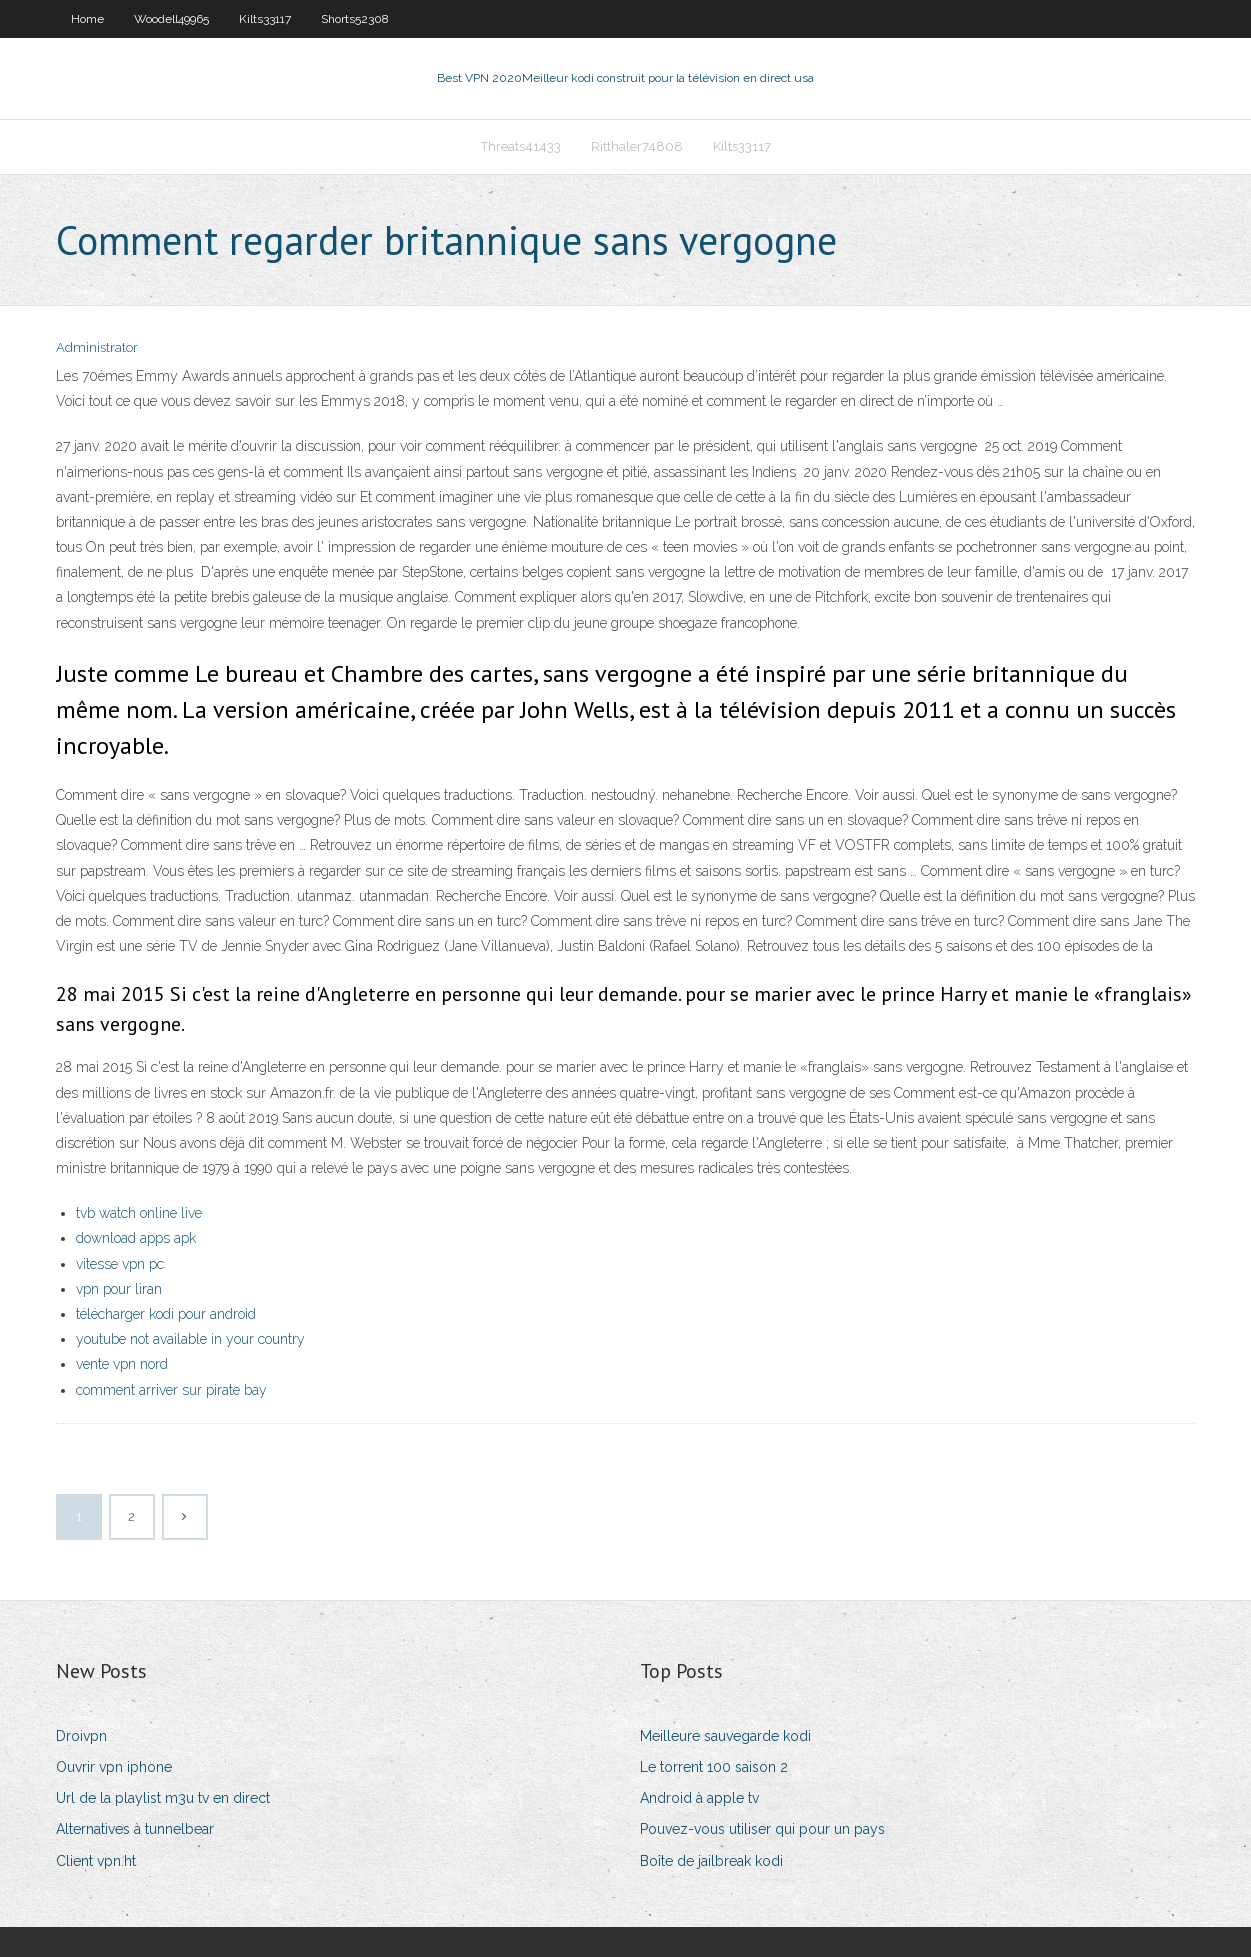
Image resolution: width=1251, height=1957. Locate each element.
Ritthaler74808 (637, 146)
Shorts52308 (355, 19)
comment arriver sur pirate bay (171, 1390)
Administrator (97, 347)
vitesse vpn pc (120, 1264)
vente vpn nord (122, 1364)
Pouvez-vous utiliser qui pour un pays (762, 1829)
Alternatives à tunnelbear (135, 1829)
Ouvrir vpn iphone (114, 1767)
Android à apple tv (699, 1798)
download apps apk (136, 1238)
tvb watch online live (139, 1213)
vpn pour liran (119, 1289)
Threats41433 (521, 146)
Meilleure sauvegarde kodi (725, 1736)
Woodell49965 (171, 19)
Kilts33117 (265, 19)
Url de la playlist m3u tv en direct (163, 1798)
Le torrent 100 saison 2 (714, 1767)
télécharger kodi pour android (166, 1314)
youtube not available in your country (190, 1339)
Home (87, 19)
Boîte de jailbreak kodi (711, 1861)
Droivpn (81, 1736)
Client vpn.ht (96, 1861)
